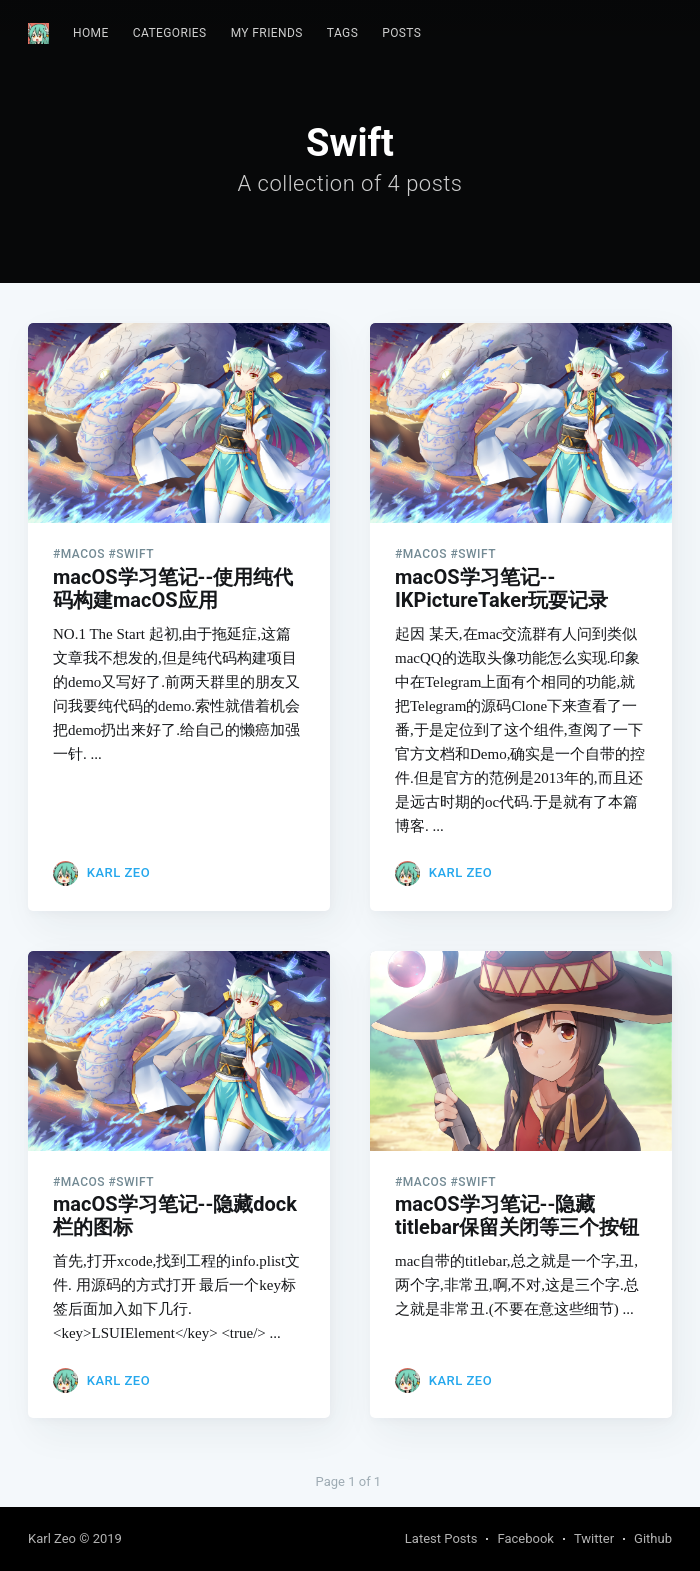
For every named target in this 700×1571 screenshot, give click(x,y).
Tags (342, 33)
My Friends (267, 33)
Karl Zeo (118, 872)
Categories (170, 33)
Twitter (594, 1538)
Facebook (525, 1538)
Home (91, 33)
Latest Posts (441, 1538)
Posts (401, 33)
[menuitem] (91, 33)
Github (653, 1538)
